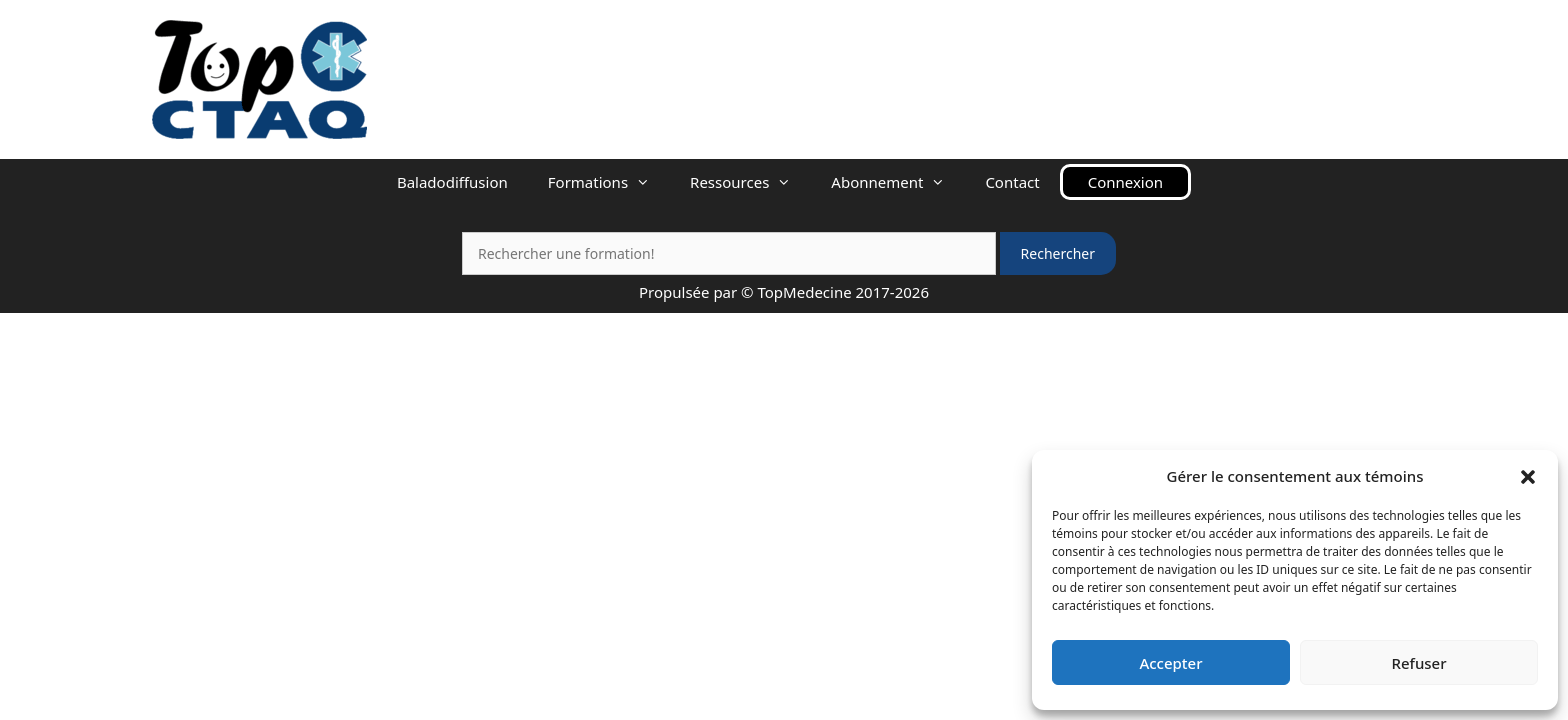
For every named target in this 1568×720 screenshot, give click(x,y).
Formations (609, 182)
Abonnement (898, 182)
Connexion (1125, 182)
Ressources (750, 182)
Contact (1012, 182)
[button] (1528, 476)
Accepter (1170, 663)
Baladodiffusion (452, 182)
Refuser (1418, 663)
